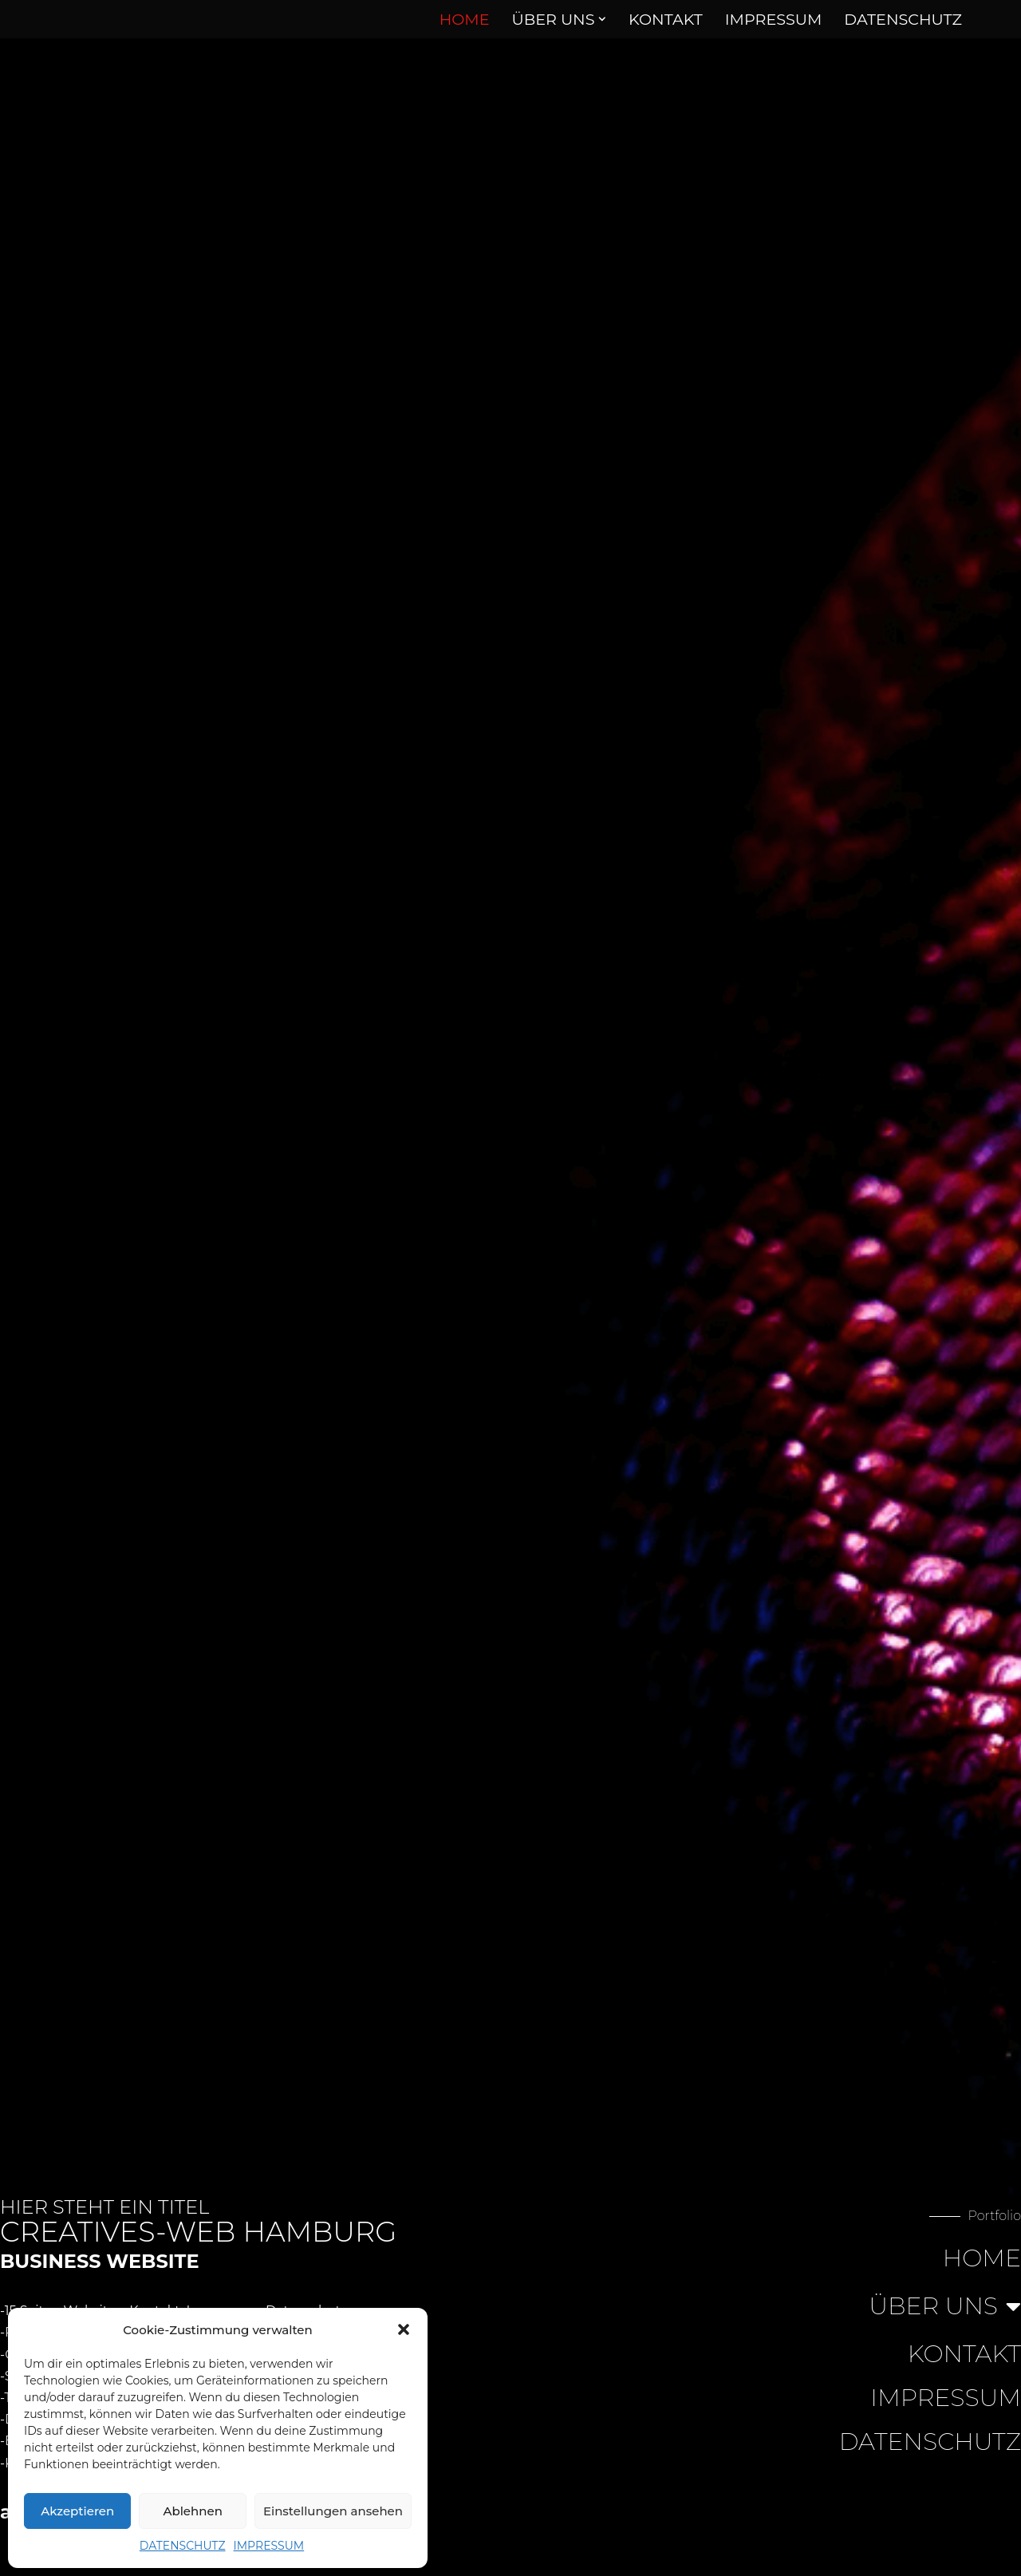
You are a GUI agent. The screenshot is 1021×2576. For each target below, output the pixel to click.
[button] (404, 2329)
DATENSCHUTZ (183, 2545)
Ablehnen (192, 2511)
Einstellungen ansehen (333, 2511)
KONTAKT (666, 19)
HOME (465, 19)
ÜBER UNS (945, 2306)
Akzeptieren (77, 2511)
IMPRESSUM (269, 2545)
